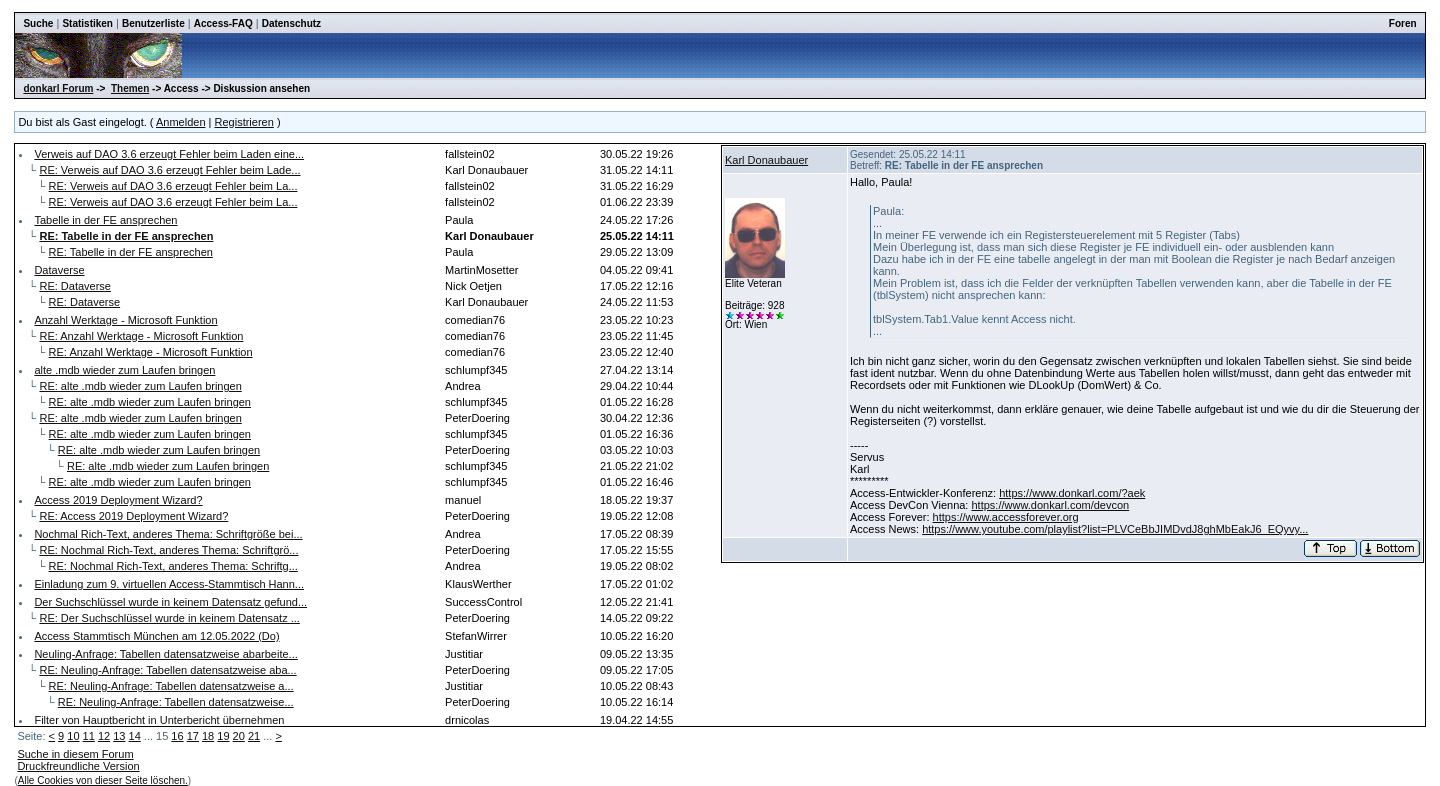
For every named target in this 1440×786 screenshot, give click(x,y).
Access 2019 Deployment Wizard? (118, 500)
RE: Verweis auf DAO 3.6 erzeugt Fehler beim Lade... (169, 170)
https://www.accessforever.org (1006, 517)
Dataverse (59, 270)
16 (177, 736)
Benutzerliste (153, 23)
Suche (38, 23)
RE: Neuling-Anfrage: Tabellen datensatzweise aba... (167, 670)
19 (223, 736)
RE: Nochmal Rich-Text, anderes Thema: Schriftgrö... (168, 550)
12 (104, 736)
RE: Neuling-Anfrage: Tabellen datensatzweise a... (171, 686)
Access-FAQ (223, 23)
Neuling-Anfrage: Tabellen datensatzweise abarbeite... (165, 654)
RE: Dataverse (75, 286)
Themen (130, 88)
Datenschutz (291, 23)
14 (135, 736)
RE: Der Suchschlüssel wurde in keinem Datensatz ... (169, 618)
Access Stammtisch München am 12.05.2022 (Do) (156, 636)
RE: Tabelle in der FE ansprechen (131, 252)
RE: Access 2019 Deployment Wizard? (133, 516)
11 (89, 736)
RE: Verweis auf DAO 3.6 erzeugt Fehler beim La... (173, 186)
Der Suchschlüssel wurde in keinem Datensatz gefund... (170, 602)
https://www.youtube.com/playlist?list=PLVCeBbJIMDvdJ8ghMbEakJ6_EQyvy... (1115, 529)
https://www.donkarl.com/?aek (1072, 493)
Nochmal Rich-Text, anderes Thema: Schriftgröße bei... (168, 534)
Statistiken (87, 23)
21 (254, 736)
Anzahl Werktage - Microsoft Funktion (125, 320)
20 (239, 736)
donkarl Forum (58, 88)
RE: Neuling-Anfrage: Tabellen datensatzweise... (176, 702)
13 (119, 736)
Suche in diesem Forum (75, 754)
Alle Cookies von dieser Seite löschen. (103, 780)
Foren (1403, 23)
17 (193, 736)
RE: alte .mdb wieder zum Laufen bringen (140, 386)
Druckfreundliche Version (78, 766)
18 (208, 736)
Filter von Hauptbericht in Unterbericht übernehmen (159, 720)
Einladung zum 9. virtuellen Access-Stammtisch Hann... (169, 584)
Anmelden (181, 122)
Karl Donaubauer (766, 160)
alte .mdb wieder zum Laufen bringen (124, 370)
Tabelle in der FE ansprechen (105, 220)
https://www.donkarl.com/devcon (1050, 505)
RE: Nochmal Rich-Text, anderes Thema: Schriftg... (173, 566)
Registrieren (244, 122)
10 (73, 736)
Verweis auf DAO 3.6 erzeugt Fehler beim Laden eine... (169, 154)
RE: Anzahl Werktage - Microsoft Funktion (141, 336)
